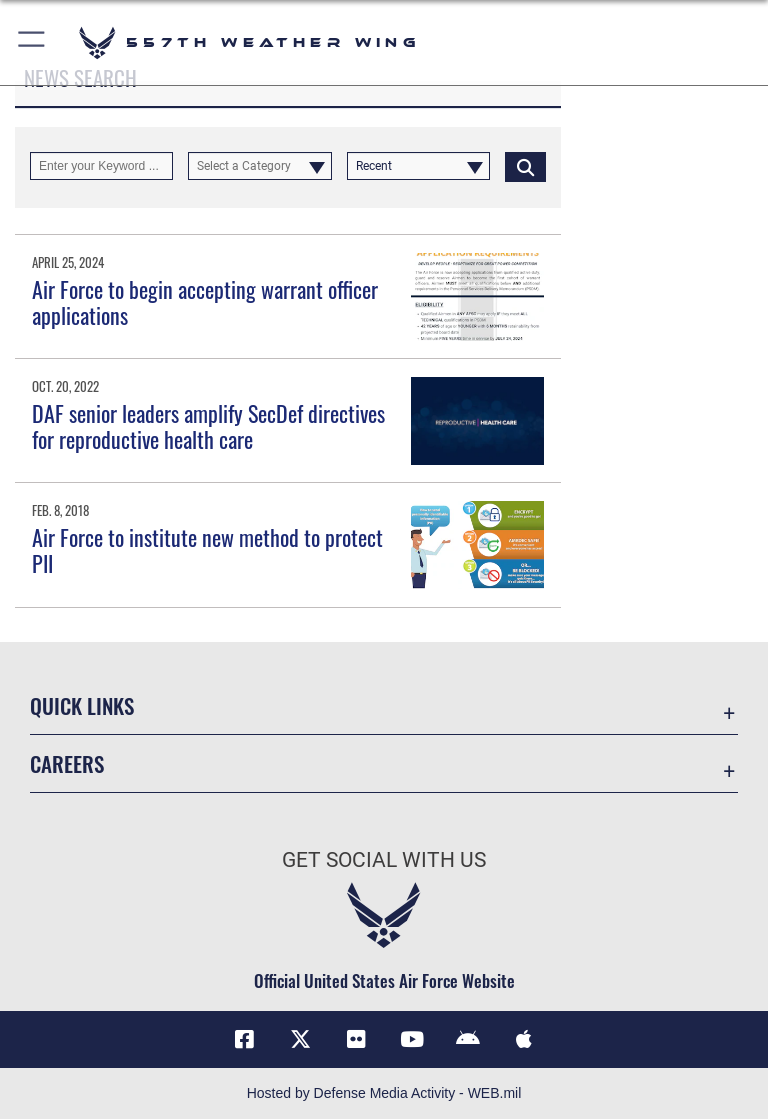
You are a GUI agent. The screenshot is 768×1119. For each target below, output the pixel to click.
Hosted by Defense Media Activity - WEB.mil (384, 1093)
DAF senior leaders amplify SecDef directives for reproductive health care (208, 426)
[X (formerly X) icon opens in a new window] (300, 1039)
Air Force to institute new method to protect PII (207, 550)
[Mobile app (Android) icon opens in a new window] (468, 1039)
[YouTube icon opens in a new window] (412, 1039)
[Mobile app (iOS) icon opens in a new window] (524, 1039)
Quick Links (82, 705)
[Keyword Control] (101, 166)
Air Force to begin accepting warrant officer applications (205, 302)
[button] (32, 42)
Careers (67, 763)
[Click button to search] (525, 166)
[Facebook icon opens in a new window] (244, 1039)
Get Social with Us (384, 860)
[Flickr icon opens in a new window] (356, 1039)
